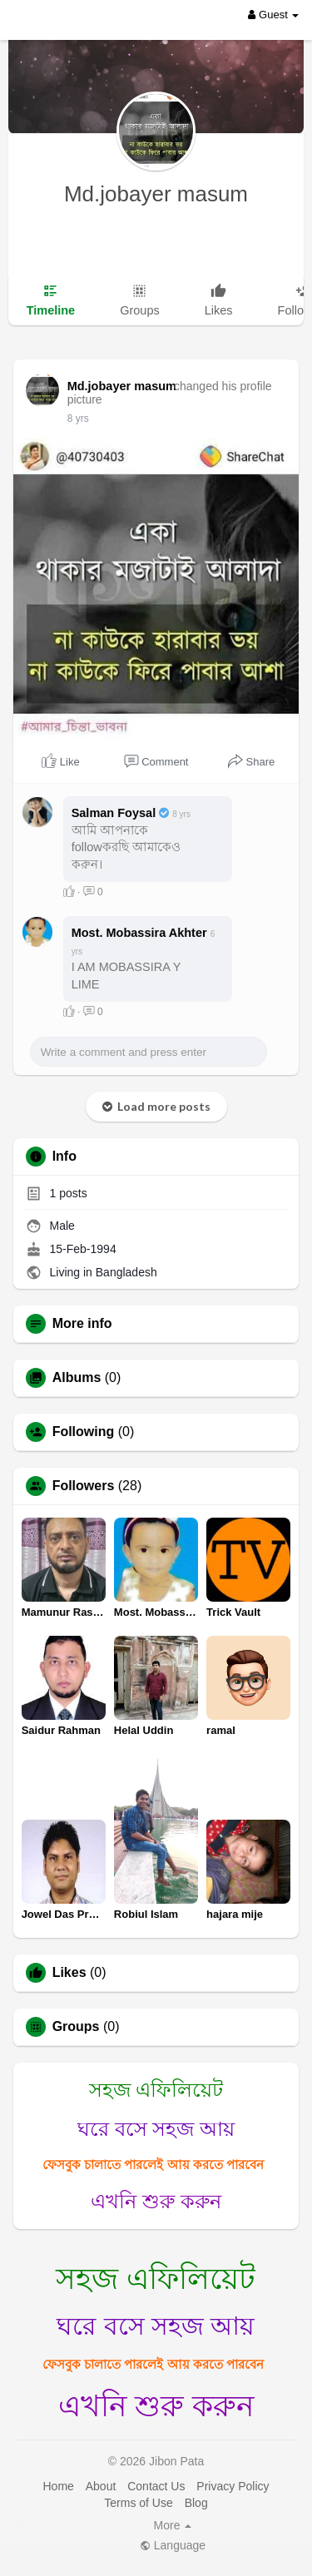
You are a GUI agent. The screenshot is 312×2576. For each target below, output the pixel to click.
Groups (76, 2027)
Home (57, 2486)
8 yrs (78, 418)
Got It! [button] (155, 2559)
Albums (77, 1378)
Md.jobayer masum (156, 193)
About (101, 2486)
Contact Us (156, 2486)
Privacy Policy (232, 2486)
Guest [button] (273, 14)
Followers (83, 1486)
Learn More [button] (173, 2521)
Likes (69, 1972)
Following (83, 1432)
